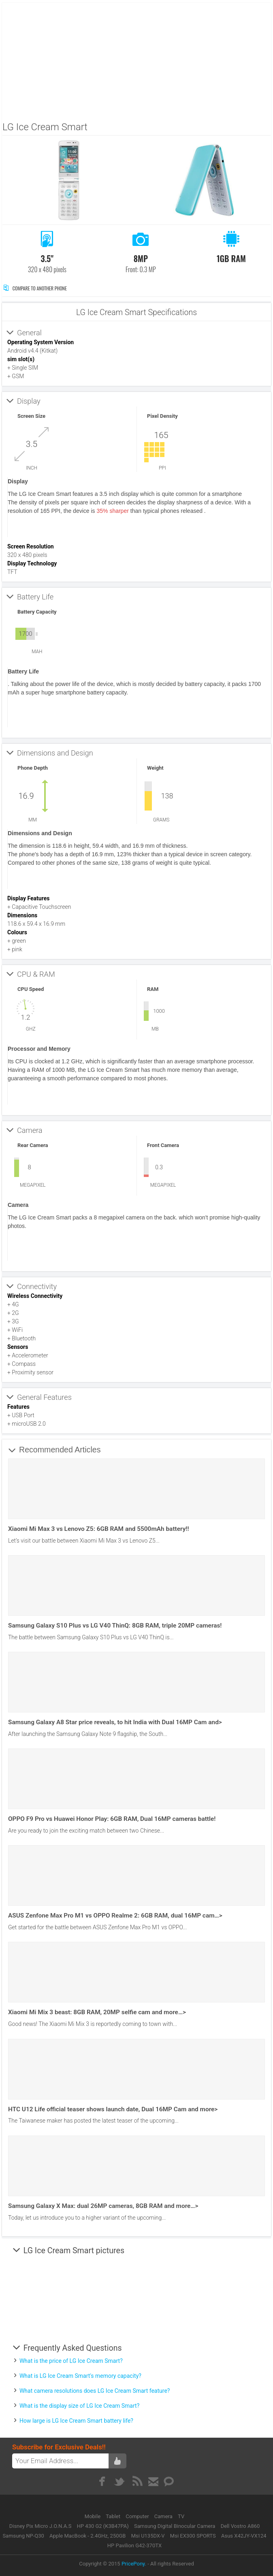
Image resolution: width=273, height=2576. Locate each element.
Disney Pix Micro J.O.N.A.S (40, 2526)
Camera (164, 2516)
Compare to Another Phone (35, 288)
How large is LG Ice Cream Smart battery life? (76, 2420)
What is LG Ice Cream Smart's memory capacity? (80, 2376)
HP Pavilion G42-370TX (134, 2545)
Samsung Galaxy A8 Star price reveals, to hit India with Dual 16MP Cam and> (115, 1722)
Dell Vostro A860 (240, 2526)
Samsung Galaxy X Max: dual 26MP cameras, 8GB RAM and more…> (103, 2206)
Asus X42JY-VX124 (244, 2536)
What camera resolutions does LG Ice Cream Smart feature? (94, 2391)
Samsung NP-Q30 (23, 2536)
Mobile (93, 2516)
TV (181, 2516)
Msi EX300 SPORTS (193, 2536)
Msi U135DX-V (148, 2536)
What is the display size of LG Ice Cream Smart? (79, 2405)
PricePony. (134, 2564)
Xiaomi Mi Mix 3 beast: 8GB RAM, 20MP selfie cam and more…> (97, 2012)
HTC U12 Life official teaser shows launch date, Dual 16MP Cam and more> (113, 2109)
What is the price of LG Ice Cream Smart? (71, 2361)
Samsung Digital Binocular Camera (174, 2526)
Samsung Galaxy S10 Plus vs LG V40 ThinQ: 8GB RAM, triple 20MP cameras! (115, 1625)
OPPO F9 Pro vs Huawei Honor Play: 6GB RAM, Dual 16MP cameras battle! (111, 1818)
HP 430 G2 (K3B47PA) (103, 2526)
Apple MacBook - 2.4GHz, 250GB (87, 2536)
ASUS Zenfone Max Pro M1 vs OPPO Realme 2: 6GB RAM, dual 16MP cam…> (115, 1915)
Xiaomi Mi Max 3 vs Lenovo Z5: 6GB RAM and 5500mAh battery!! (98, 1528)
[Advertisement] (137, 59)
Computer (138, 2516)
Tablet (114, 2516)
